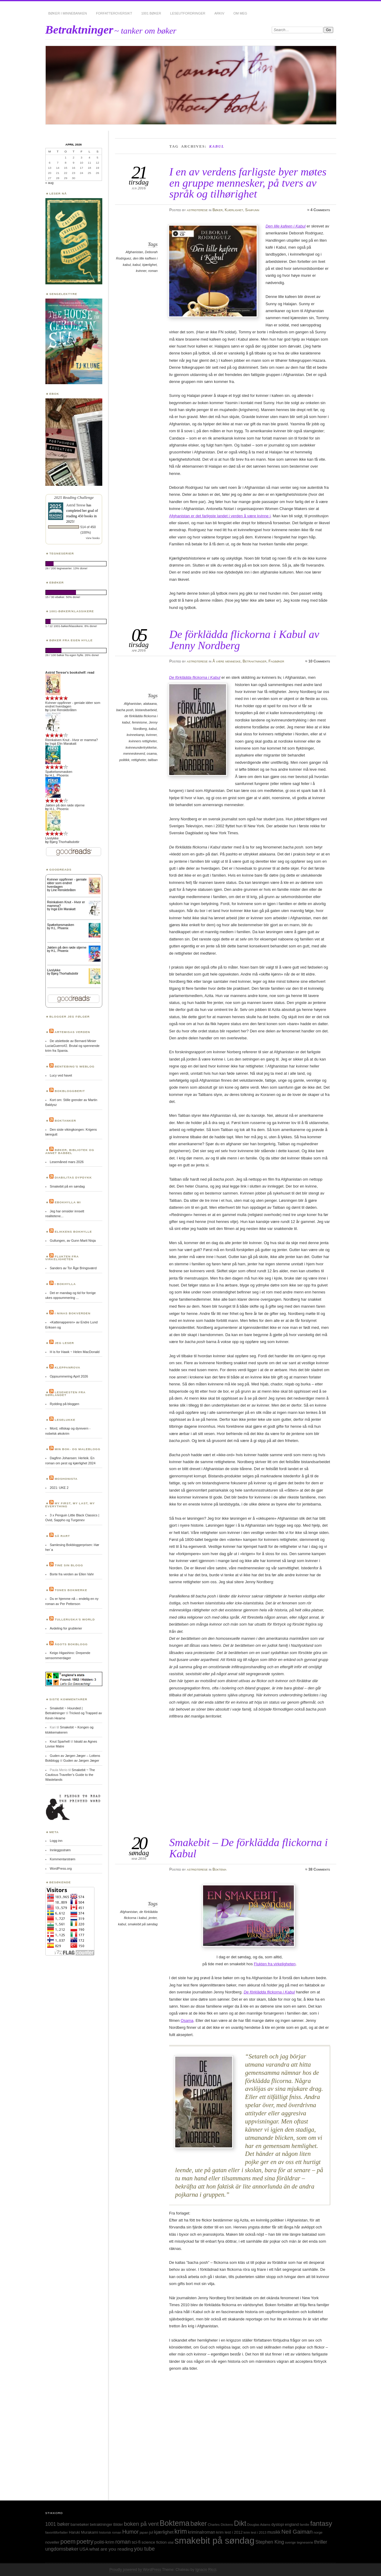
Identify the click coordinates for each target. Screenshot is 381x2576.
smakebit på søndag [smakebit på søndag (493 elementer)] (215, 2540)
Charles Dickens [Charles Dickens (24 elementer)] (220, 2524)
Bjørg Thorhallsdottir (64, 842)
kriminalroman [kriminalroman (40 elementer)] (201, 2532)
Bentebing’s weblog (75, 1066)
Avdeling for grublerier (66, 1628)
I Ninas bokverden (72, 1313)
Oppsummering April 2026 (69, 1376)
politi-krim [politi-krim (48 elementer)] (104, 2542)
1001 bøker (151, 13)
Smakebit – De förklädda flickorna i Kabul (248, 1847)
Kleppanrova (67, 1367)
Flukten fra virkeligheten (275, 1964)
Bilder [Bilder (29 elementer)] (118, 2524)
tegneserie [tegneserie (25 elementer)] (305, 2542)
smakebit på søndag (143, 1924)
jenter (153, 1918)
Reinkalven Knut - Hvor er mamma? (71, 740)
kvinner (141, 271)
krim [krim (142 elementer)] (180, 2531)
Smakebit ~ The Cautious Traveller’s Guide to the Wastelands (70, 1775)
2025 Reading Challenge (74, 497)
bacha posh (124, 710)
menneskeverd (134, 753)
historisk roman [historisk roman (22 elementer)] (110, 2532)
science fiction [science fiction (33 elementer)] (154, 2542)
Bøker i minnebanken (67, 13)
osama (152, 753)
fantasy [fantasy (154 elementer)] (321, 2523)
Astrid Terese (76, 505)
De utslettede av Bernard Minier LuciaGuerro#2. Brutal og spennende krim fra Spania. (72, 1046)
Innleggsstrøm (60, 1850)
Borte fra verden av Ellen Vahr (72, 1574)
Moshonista (66, 1478)
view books (93, 538)
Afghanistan (134, 252)
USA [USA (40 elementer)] (83, 2549)
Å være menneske (226, 661)
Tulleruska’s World (75, 1619)
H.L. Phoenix (59, 775)
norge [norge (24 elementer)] (318, 2532)
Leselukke (65, 1419)
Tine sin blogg (69, 1565)
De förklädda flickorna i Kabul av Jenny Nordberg (244, 639)
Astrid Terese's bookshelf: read (69, 672)
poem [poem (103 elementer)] (68, 2541)
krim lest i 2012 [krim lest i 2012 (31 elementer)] (229, 2532)
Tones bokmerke (71, 1590)
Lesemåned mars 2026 (67, 1162)
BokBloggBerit (70, 1091)
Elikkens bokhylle (73, 1231)
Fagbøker (276, 661)
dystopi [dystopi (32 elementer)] (277, 2524)
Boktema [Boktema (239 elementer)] (174, 2523)
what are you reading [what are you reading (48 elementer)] (111, 2548)
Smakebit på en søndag (67, 1186)
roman (153, 271)
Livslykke (52, 838)
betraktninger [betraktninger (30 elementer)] (101, 2524)
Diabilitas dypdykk (73, 1177)
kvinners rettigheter (142, 741)
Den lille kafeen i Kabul (285, 226)
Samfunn (252, 210)
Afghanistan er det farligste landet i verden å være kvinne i (220, 516)
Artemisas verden (72, 1032)
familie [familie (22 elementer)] (305, 2524)
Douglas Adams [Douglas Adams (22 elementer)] (259, 2524)
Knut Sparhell (60, 1741)
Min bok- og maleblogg (77, 1449)
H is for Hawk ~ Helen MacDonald (74, 1352)
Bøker (217, 210)
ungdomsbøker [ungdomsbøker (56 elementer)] (62, 2548)
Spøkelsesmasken (58, 771)
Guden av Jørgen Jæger (81, 1760)
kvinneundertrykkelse (141, 747)
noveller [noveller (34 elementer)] (52, 2542)
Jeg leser (64, 1343)
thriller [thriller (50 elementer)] (320, 2542)
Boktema (219, 1869)
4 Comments (320, 210)
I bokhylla (65, 1284)
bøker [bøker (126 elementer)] (198, 2523)
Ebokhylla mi (68, 1202)
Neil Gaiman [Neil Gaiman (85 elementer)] (297, 2532)
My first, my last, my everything (70, 1505)
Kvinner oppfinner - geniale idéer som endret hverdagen (67, 883)
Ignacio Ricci (205, 2570)
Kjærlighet (234, 210)
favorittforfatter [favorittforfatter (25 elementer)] (56, 2532)
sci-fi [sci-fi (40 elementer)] (136, 2542)
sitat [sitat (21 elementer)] (171, 2542)
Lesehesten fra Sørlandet (65, 1394)
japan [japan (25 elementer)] (144, 2532)
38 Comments (319, 1869)
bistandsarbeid (146, 710)
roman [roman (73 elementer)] (123, 2542)
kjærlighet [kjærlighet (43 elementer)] (163, 2532)
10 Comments (319, 661)
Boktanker (65, 1120)
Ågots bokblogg (71, 1644)
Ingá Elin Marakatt (63, 743)
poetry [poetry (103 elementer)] (85, 2541)
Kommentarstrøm (62, 1859)
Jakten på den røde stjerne (65, 805)
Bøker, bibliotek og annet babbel (69, 1151)
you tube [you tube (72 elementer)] (144, 2549)
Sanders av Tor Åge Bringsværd (73, 1268)
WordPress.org (61, 1868)
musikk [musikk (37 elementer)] (273, 2532)
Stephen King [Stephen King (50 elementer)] (269, 2542)
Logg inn (56, 1840)
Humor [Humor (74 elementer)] (130, 2532)
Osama (187, 2020)
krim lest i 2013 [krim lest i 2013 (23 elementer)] (255, 2532)
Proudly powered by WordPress (135, 2570)
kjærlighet (149, 264)
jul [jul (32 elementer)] (151, 2532)
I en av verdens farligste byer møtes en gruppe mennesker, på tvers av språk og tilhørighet (247, 182)
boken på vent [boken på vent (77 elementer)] (141, 2524)
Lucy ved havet (61, 1075)
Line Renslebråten (63, 710)
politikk (124, 760)
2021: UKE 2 (59, 1487)
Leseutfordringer (187, 13)
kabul (136, 264)
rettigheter (138, 760)
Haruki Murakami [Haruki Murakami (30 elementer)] (83, 2532)
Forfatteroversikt (114, 13)
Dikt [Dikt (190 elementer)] (240, 2523)
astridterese (197, 210)
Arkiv (219, 13)
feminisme (139, 722)
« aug (49, 183)
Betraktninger (79, 29)
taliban (153, 760)
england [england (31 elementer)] (292, 2524)
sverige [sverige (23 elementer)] (290, 2542)
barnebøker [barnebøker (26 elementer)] (80, 2524)
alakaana (149, 703)
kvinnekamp (135, 735)
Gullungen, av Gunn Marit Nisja (73, 1240)
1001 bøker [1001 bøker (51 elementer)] (57, 2524)
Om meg (240, 13)
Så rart (62, 1536)
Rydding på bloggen (64, 1404)
